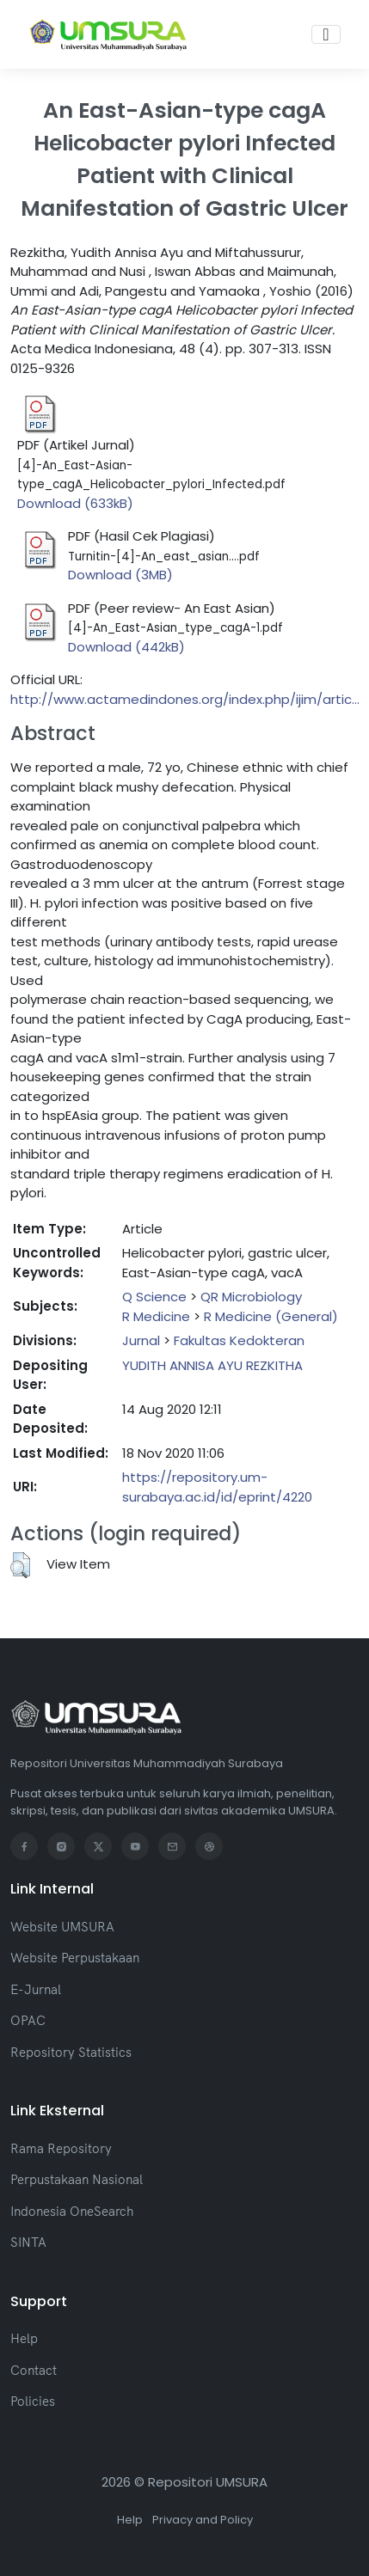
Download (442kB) (126, 647)
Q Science (154, 1297)
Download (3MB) (120, 575)
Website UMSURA (62, 1926)
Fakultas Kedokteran (239, 1340)
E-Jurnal (35, 1989)
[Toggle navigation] (325, 34)
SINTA (28, 2242)
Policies (32, 2401)
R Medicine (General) (271, 1316)
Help (24, 2338)
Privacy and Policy (202, 2520)
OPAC (28, 2020)
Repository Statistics (71, 2052)
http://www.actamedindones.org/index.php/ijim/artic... (185, 699)
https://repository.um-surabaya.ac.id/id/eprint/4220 (217, 1487)
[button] (20, 1565)
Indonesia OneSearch (71, 2211)
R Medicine (156, 1316)
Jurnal (141, 1340)
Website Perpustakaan (74, 1957)
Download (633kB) (75, 503)
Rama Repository (61, 2148)
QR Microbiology (251, 1297)
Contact (33, 2370)
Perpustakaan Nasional (76, 2179)
